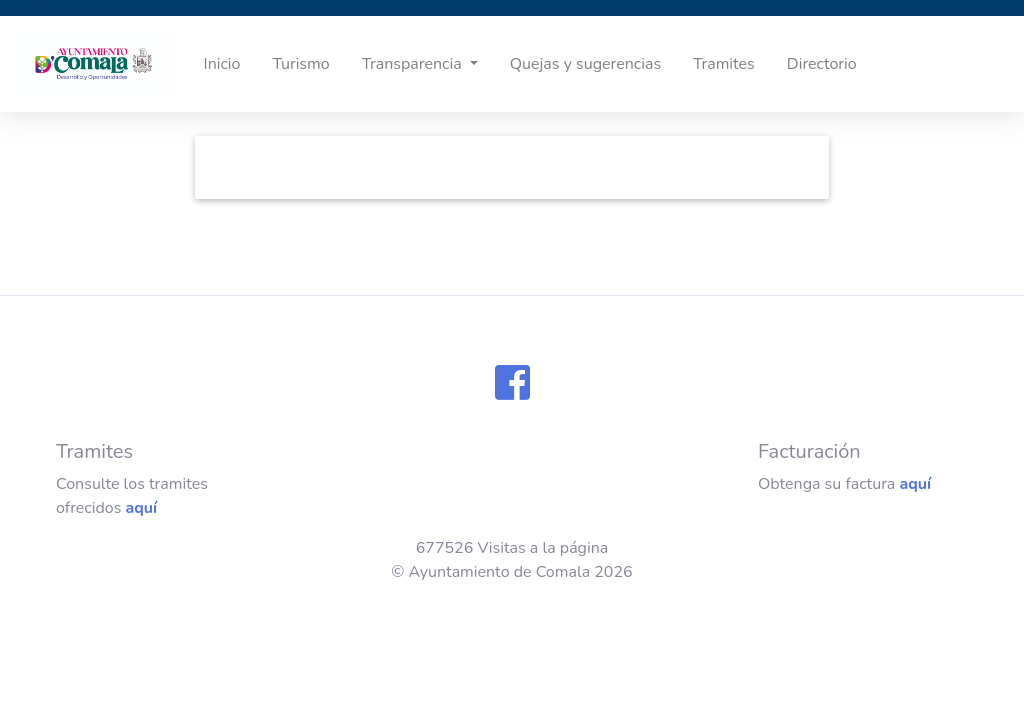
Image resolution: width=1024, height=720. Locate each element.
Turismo (300, 64)
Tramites (724, 64)
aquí (141, 508)
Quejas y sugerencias (585, 64)
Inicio (222, 64)
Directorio (822, 64)
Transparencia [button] (414, 64)
